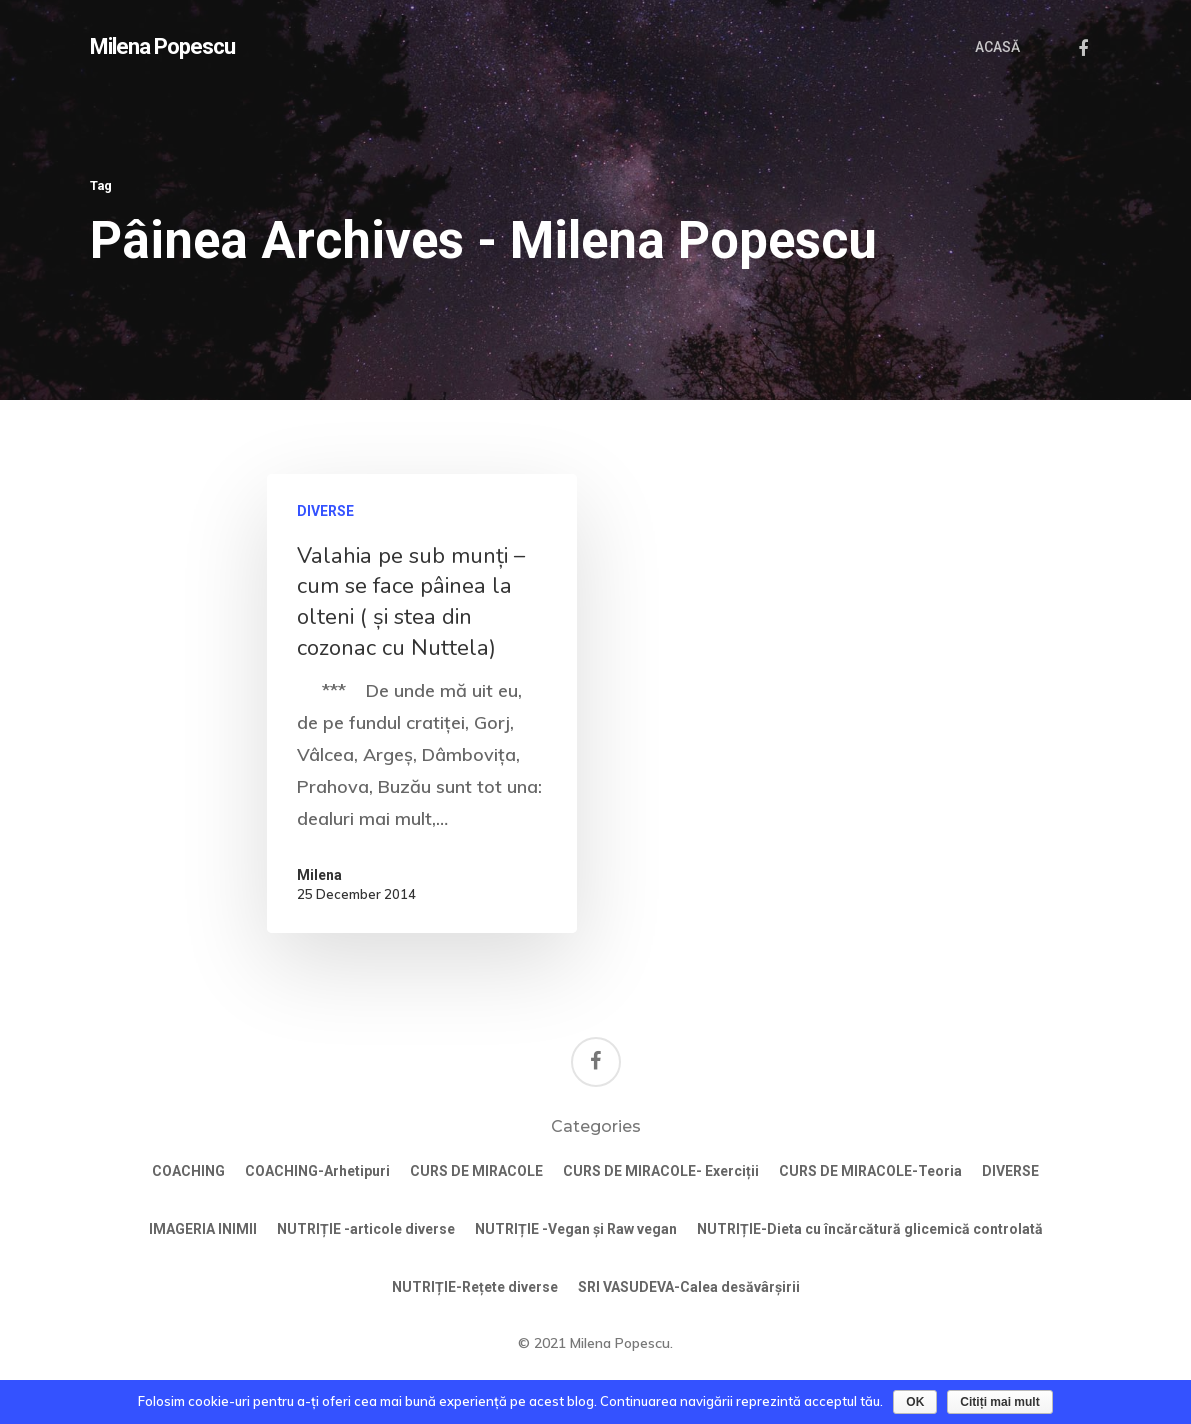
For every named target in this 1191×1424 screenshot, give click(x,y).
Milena (319, 875)
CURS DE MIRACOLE (476, 1171)
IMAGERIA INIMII (203, 1229)
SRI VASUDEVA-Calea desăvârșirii (689, 1287)
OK (915, 1402)
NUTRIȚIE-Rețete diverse (475, 1287)
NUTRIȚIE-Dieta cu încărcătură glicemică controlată (870, 1229)
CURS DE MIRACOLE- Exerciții (661, 1171)
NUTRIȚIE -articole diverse (366, 1229)
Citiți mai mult (999, 1402)
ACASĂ (997, 47)
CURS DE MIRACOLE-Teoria (870, 1171)
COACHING (188, 1171)
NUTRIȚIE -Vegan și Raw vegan (576, 1229)
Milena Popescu (162, 47)
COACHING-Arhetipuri (317, 1171)
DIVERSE (325, 511)
